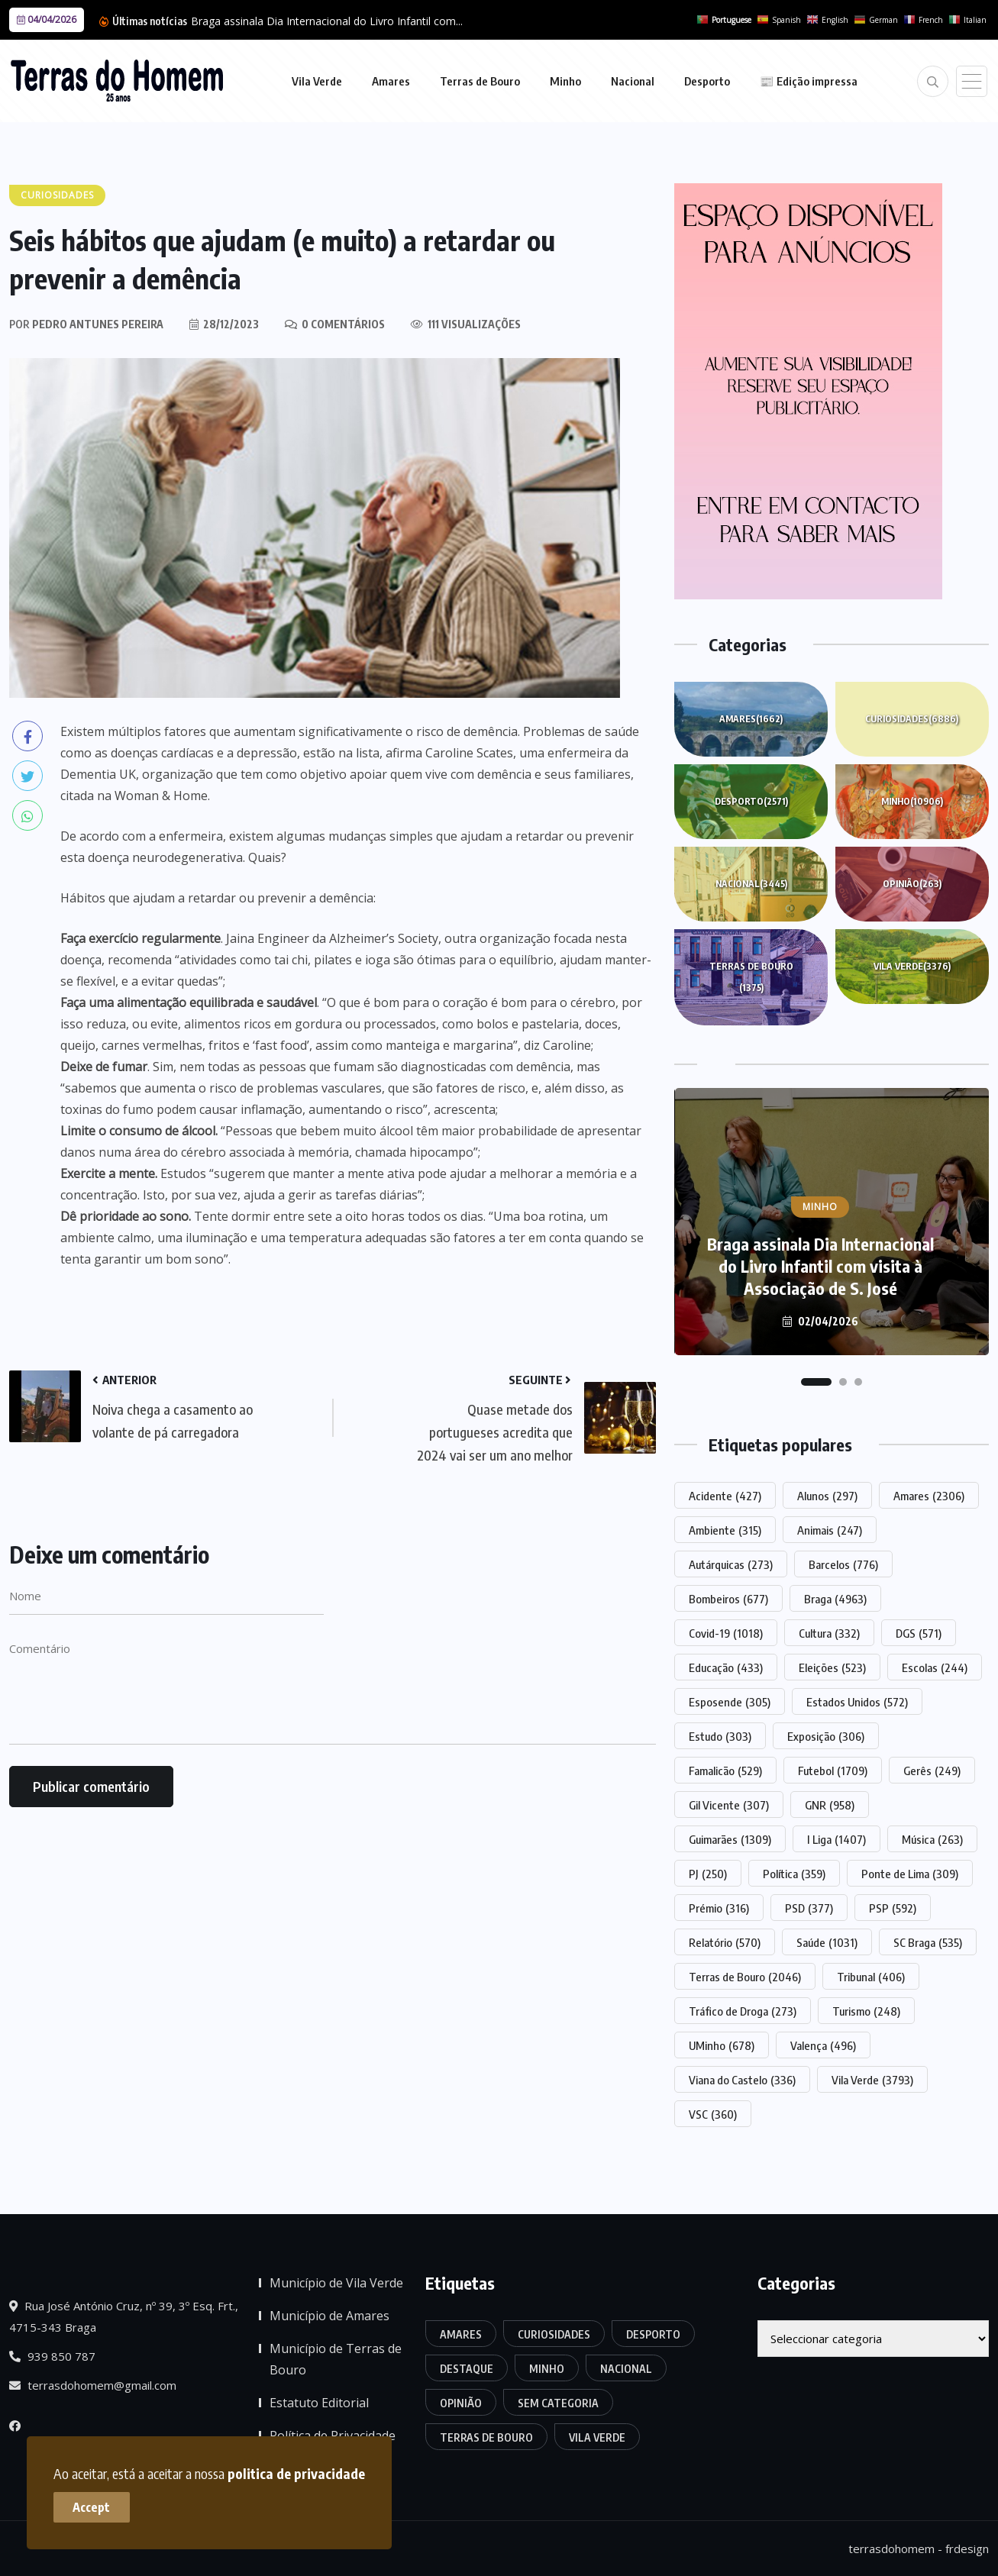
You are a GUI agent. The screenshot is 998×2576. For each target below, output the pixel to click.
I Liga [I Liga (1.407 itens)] (836, 1839)
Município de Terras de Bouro (336, 2359)
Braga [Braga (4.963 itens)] (835, 1599)
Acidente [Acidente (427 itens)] (725, 1496)
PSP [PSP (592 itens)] (892, 1908)
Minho (565, 81)
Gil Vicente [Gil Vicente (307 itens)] (729, 1805)
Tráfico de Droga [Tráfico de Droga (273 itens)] (742, 2011)
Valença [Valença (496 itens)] (823, 2045)
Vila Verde (317, 81)
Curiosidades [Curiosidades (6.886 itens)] (554, 2334)
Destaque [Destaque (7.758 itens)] (466, 2368)
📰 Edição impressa (809, 81)
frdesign (967, 2548)
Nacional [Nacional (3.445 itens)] (626, 2368)
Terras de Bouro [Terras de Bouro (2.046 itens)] (745, 1977)
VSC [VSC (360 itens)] (713, 2114)
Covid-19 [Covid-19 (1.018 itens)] (726, 1633)
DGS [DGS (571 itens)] (918, 1633)
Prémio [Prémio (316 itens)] (719, 1908)
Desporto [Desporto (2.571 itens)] (653, 2334)
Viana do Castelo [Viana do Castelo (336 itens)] (742, 2080)
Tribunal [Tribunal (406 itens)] (871, 1977)
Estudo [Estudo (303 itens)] (720, 1736)
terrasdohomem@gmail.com (92, 2385)
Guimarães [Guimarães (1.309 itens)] (730, 1839)
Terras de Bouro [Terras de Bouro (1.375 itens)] (486, 2437)
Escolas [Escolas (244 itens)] (934, 1667)
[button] (816, 1382)
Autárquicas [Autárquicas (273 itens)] (731, 1564)
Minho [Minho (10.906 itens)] (546, 2368)
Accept (92, 2507)
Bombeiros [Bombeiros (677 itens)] (728, 1599)
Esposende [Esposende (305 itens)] (729, 1702)
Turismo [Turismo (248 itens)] (866, 2011)
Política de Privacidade (333, 2435)
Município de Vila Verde (336, 2282)
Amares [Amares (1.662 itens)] (461, 2334)
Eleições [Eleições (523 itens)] (832, 1667)
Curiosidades (911, 719)
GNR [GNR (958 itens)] (829, 1805)
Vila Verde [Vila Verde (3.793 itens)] (872, 2080)
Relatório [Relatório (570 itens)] (725, 1942)
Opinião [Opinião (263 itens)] (461, 2403)
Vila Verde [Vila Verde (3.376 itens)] (597, 2437)
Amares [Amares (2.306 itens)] (928, 1496)
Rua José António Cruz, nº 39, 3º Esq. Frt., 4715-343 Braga (123, 2316)
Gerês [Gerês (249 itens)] (932, 1771)
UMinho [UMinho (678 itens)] (721, 2045)
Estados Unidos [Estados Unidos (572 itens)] (857, 1702)
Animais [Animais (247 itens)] (829, 1530)
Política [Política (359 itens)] (794, 1874)
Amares (391, 81)
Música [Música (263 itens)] (932, 1839)
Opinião (912, 884)
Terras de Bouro (480, 81)
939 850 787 (52, 2356)
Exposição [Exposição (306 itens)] (825, 1736)
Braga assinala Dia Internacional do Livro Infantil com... (327, 21)
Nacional (632, 81)
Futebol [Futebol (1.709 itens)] (832, 1771)
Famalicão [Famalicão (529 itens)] (725, 1771)
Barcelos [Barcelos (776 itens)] (843, 1564)
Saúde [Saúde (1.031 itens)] (827, 1942)
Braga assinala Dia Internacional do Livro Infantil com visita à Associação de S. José (820, 1266)
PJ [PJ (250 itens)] (708, 1874)
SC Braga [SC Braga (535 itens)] (927, 1942)
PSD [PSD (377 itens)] (809, 1908)
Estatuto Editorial (319, 2402)
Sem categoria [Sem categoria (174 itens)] (558, 2403)
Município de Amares (329, 2315)
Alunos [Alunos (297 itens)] (827, 1496)
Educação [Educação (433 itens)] (726, 1667)
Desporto (707, 81)
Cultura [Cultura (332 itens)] (829, 1633)
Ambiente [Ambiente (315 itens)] (725, 1530)
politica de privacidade (296, 2473)
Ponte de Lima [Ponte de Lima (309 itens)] (909, 1874)
